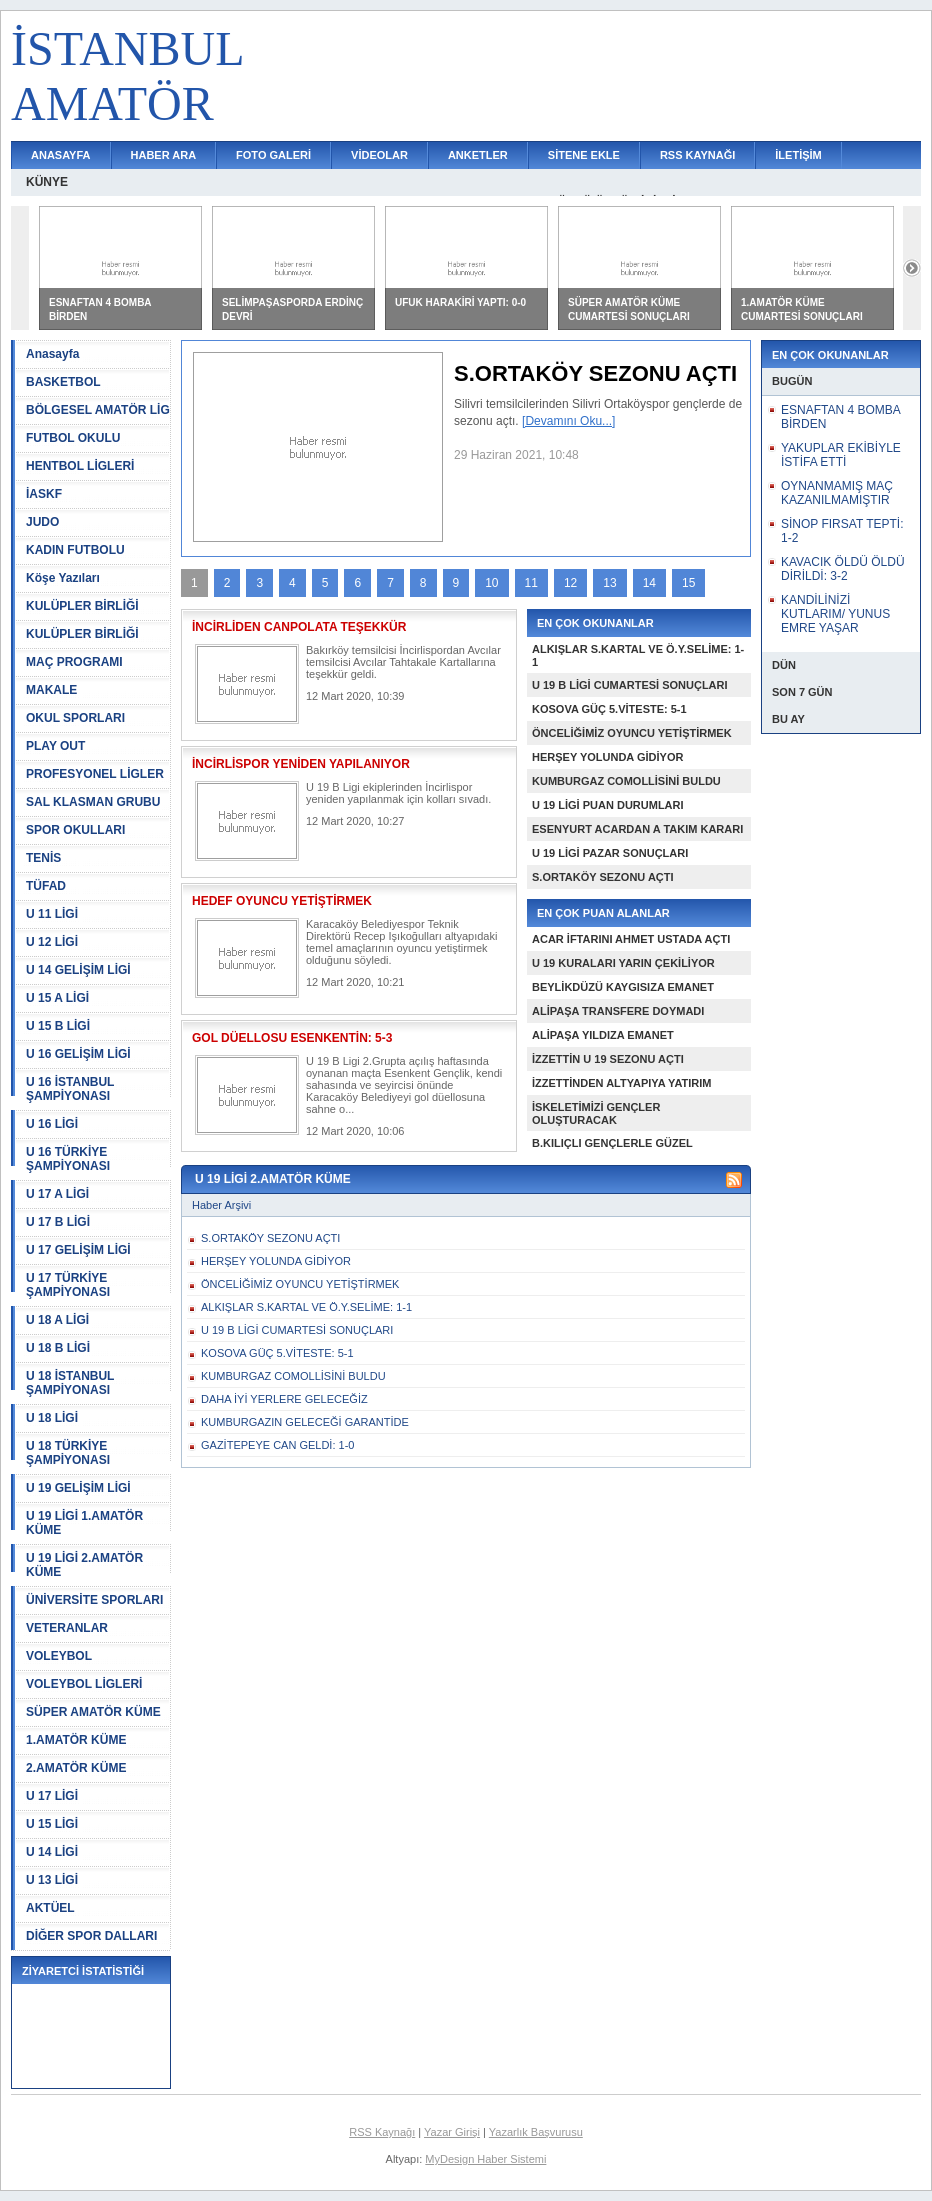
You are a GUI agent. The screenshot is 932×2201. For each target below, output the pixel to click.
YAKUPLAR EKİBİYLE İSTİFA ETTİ (841, 455)
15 (688, 583)
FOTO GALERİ (273, 155)
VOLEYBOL (59, 1656)
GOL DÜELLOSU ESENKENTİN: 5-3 (292, 1038)
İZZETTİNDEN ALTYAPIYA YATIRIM (622, 1083)
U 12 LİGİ (52, 942)
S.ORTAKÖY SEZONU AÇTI (603, 877)
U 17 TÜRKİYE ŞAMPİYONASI (68, 1285)
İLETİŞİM (798, 155)
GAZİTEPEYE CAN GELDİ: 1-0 (277, 1445)
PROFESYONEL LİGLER (95, 774)
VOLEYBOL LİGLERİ (84, 1684)
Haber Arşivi (221, 1205)
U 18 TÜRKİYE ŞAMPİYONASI (68, 1453)
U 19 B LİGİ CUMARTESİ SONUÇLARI (630, 685)
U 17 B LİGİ (58, 1222)
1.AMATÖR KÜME (76, 1740)
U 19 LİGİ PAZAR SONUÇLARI (610, 853)
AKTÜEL (50, 1908)
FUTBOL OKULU (73, 438)
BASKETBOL (63, 382)
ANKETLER (478, 155)
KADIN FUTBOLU (75, 550)
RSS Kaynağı (382, 2132)
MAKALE (51, 690)
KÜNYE (47, 182)
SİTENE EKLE (584, 155)
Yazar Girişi (452, 2132)
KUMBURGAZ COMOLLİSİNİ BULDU (626, 781)
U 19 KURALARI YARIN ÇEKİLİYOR (623, 963)
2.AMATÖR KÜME (76, 1768)
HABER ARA (164, 155)
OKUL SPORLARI (75, 718)
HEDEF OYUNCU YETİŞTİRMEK (282, 901)
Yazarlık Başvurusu (536, 2132)
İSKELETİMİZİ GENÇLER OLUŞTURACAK (596, 1113)
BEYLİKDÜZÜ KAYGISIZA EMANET (623, 987)
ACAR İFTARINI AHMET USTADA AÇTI (631, 939)
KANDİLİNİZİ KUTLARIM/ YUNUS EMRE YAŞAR (835, 614)
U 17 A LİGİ (57, 1194)
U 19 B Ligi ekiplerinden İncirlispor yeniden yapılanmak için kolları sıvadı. (398, 793)
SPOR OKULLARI (75, 830)
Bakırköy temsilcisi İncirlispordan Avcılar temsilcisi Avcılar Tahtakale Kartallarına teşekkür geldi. (403, 662)
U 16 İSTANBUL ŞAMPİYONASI (70, 1089)
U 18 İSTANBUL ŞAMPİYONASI (70, 1383)
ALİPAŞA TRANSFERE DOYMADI (618, 1011)
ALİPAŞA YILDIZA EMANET (603, 1035)
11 (531, 583)
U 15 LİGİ (52, 1824)
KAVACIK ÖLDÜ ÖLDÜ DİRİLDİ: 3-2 (843, 569)
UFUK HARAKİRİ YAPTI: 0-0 (460, 302)
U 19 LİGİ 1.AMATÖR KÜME (84, 1523)
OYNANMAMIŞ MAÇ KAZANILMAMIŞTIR (837, 493)
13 (609, 583)
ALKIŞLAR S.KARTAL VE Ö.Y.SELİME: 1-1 (306, 1307)
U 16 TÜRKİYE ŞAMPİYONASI (68, 1159)
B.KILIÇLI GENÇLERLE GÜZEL (612, 1143)
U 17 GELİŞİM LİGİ (78, 1250)
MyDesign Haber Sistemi (485, 2159)
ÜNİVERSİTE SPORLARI (94, 1600)
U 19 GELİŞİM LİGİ (78, 1488)
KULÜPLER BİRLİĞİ (82, 606)
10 (491, 583)
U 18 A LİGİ (57, 1320)
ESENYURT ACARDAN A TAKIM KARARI (637, 829)
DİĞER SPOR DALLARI (91, 1936)
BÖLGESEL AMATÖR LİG (98, 410)
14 (649, 583)
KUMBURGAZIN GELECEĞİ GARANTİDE (305, 1422)
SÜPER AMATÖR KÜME (93, 1712)
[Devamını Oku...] (568, 421)
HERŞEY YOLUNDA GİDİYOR (607, 757)
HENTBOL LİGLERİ (80, 466)
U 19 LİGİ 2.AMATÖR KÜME (84, 1565)
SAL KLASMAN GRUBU (93, 802)
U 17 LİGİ (52, 1796)
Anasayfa (52, 354)
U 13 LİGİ (52, 1880)
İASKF (44, 494)
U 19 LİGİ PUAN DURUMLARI (608, 805)
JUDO (42, 522)
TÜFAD (46, 886)
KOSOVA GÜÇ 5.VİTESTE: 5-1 (609, 709)
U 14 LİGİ (52, 1852)
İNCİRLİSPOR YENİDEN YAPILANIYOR (301, 764)
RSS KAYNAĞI (697, 155)
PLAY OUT (55, 746)
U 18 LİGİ (52, 1418)
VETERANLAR (67, 1628)
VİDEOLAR (379, 155)
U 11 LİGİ (52, 914)
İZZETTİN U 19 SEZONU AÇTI (608, 1059)
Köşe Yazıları (63, 578)
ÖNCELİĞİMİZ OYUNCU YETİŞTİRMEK (632, 733)
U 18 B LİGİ (58, 1348)
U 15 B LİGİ (58, 1026)
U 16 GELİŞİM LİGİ (78, 1054)
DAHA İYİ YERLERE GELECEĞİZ (284, 1399)
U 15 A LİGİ (57, 998)
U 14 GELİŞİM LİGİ (78, 970)
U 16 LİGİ (52, 1124)
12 (570, 583)
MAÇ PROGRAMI (74, 662)
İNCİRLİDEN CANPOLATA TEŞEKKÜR (299, 627)
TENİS (43, 858)
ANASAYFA (61, 155)
